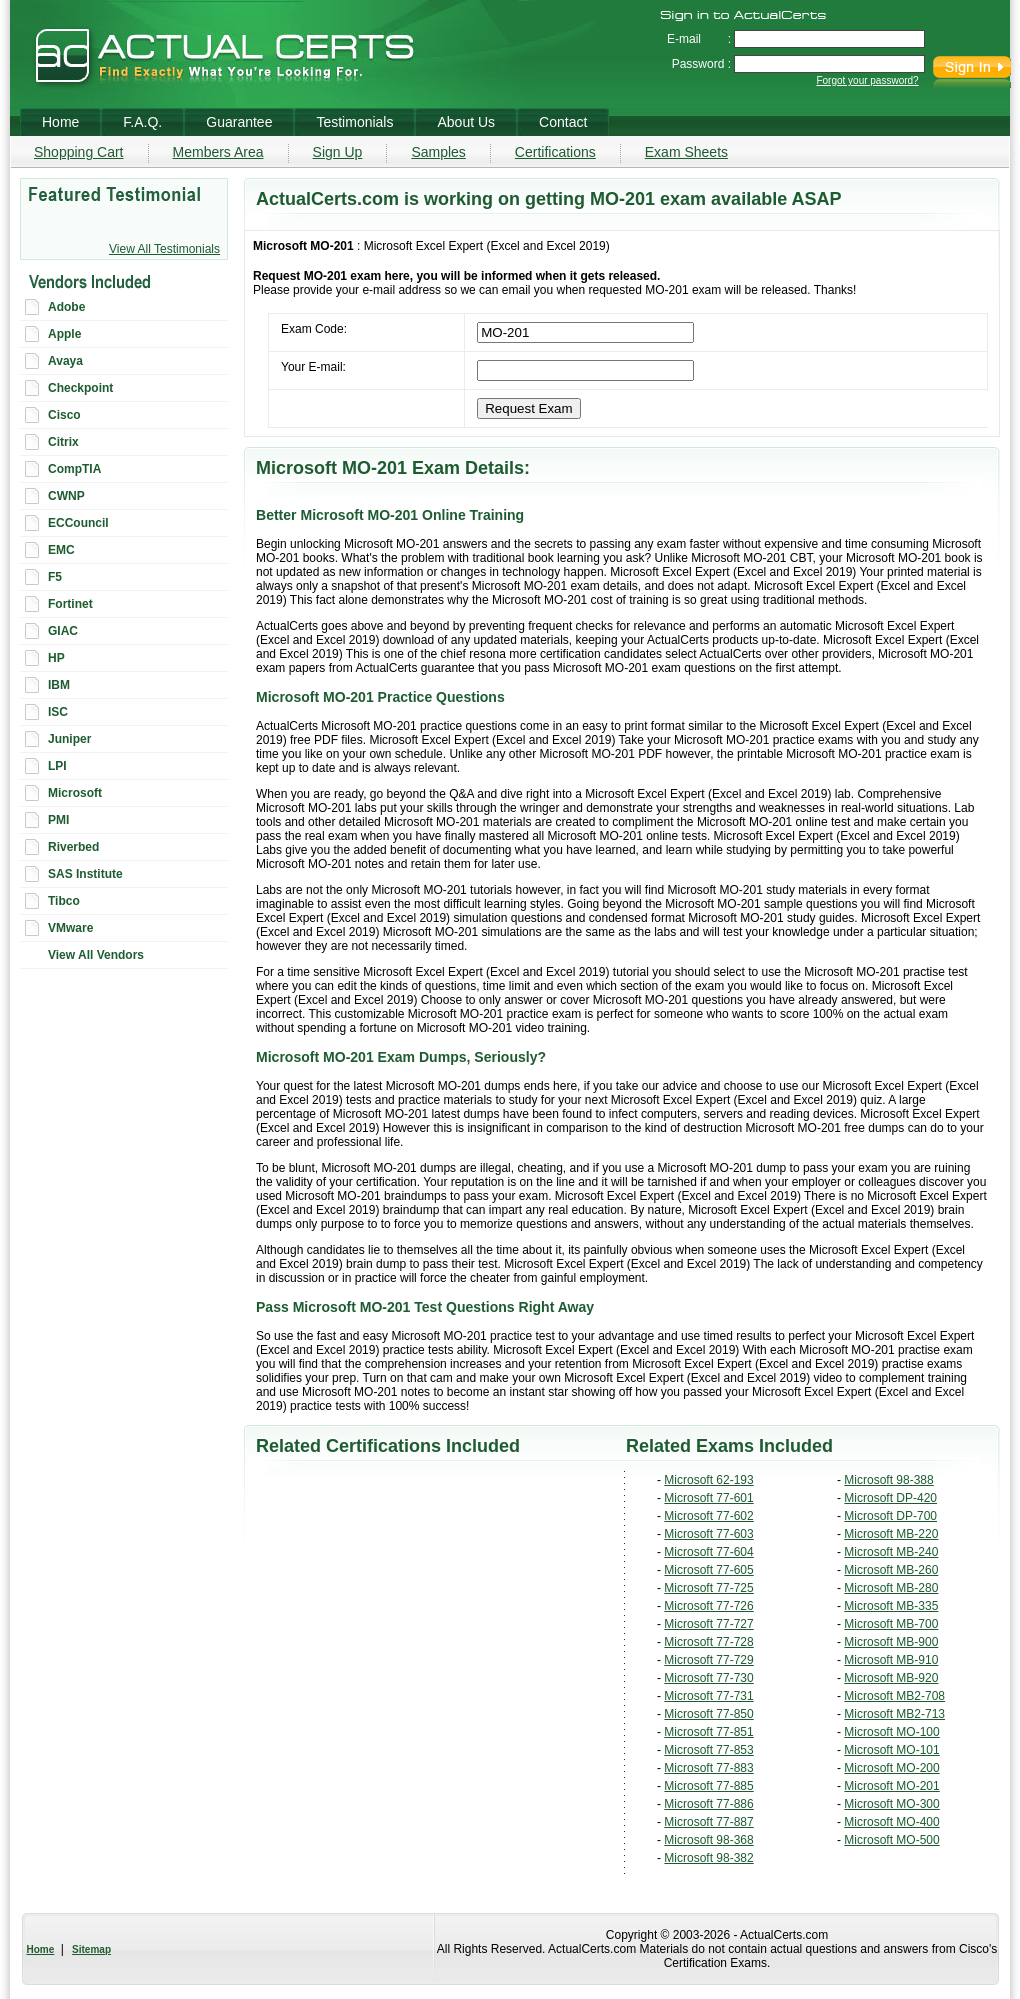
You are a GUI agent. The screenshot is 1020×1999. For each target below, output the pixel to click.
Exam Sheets (686, 152)
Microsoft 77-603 (708, 1534)
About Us (466, 122)
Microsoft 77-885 (708, 1786)
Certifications (555, 152)
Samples (438, 152)
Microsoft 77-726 (708, 1606)
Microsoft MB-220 (891, 1534)
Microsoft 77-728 (708, 1642)
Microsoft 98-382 (708, 1858)
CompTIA (74, 469)
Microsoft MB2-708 (894, 1696)
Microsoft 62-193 (708, 1480)
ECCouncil (78, 523)
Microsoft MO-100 (891, 1732)
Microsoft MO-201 (891, 1786)
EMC (61, 550)
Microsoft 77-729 (708, 1660)
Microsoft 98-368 (708, 1840)
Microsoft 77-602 (708, 1516)
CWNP (66, 496)
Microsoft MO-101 (891, 1750)
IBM (59, 685)
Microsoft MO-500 (891, 1840)
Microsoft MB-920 (891, 1678)
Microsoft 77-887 (708, 1822)
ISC (58, 712)
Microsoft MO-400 (891, 1822)
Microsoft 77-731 (708, 1696)
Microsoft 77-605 (708, 1570)
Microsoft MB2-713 (894, 1714)
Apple (64, 334)
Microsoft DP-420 (890, 1498)
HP (56, 658)
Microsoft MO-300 (891, 1804)
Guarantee (239, 122)
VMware (70, 928)
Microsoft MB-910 (891, 1660)
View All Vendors (96, 955)
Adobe (66, 307)
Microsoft (75, 793)
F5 (55, 577)
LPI (57, 766)
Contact (563, 122)
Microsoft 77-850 (708, 1714)
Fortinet (70, 604)
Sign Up (338, 152)
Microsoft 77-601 (708, 1498)
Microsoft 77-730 (708, 1678)
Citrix (63, 442)
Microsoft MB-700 (891, 1624)
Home (41, 1949)
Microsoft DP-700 (890, 1516)
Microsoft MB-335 (891, 1606)
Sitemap (91, 1949)
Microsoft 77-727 (708, 1624)
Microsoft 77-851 (708, 1732)
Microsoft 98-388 (888, 1480)
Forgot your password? (867, 80)
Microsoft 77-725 (708, 1588)
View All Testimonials (164, 249)
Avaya (65, 361)
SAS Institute (85, 874)
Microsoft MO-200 (891, 1768)
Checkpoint (80, 388)
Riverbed (73, 847)
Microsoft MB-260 (891, 1570)
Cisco (64, 415)
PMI (58, 820)
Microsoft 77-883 (708, 1768)
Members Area (218, 152)
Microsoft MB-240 (891, 1552)
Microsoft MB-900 (891, 1642)
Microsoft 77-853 (708, 1750)
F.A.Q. (142, 122)
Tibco (64, 901)
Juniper (69, 739)
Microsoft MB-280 (891, 1588)
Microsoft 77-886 (708, 1804)
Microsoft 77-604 (708, 1552)
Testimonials (354, 122)
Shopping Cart (79, 152)
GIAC (63, 631)
